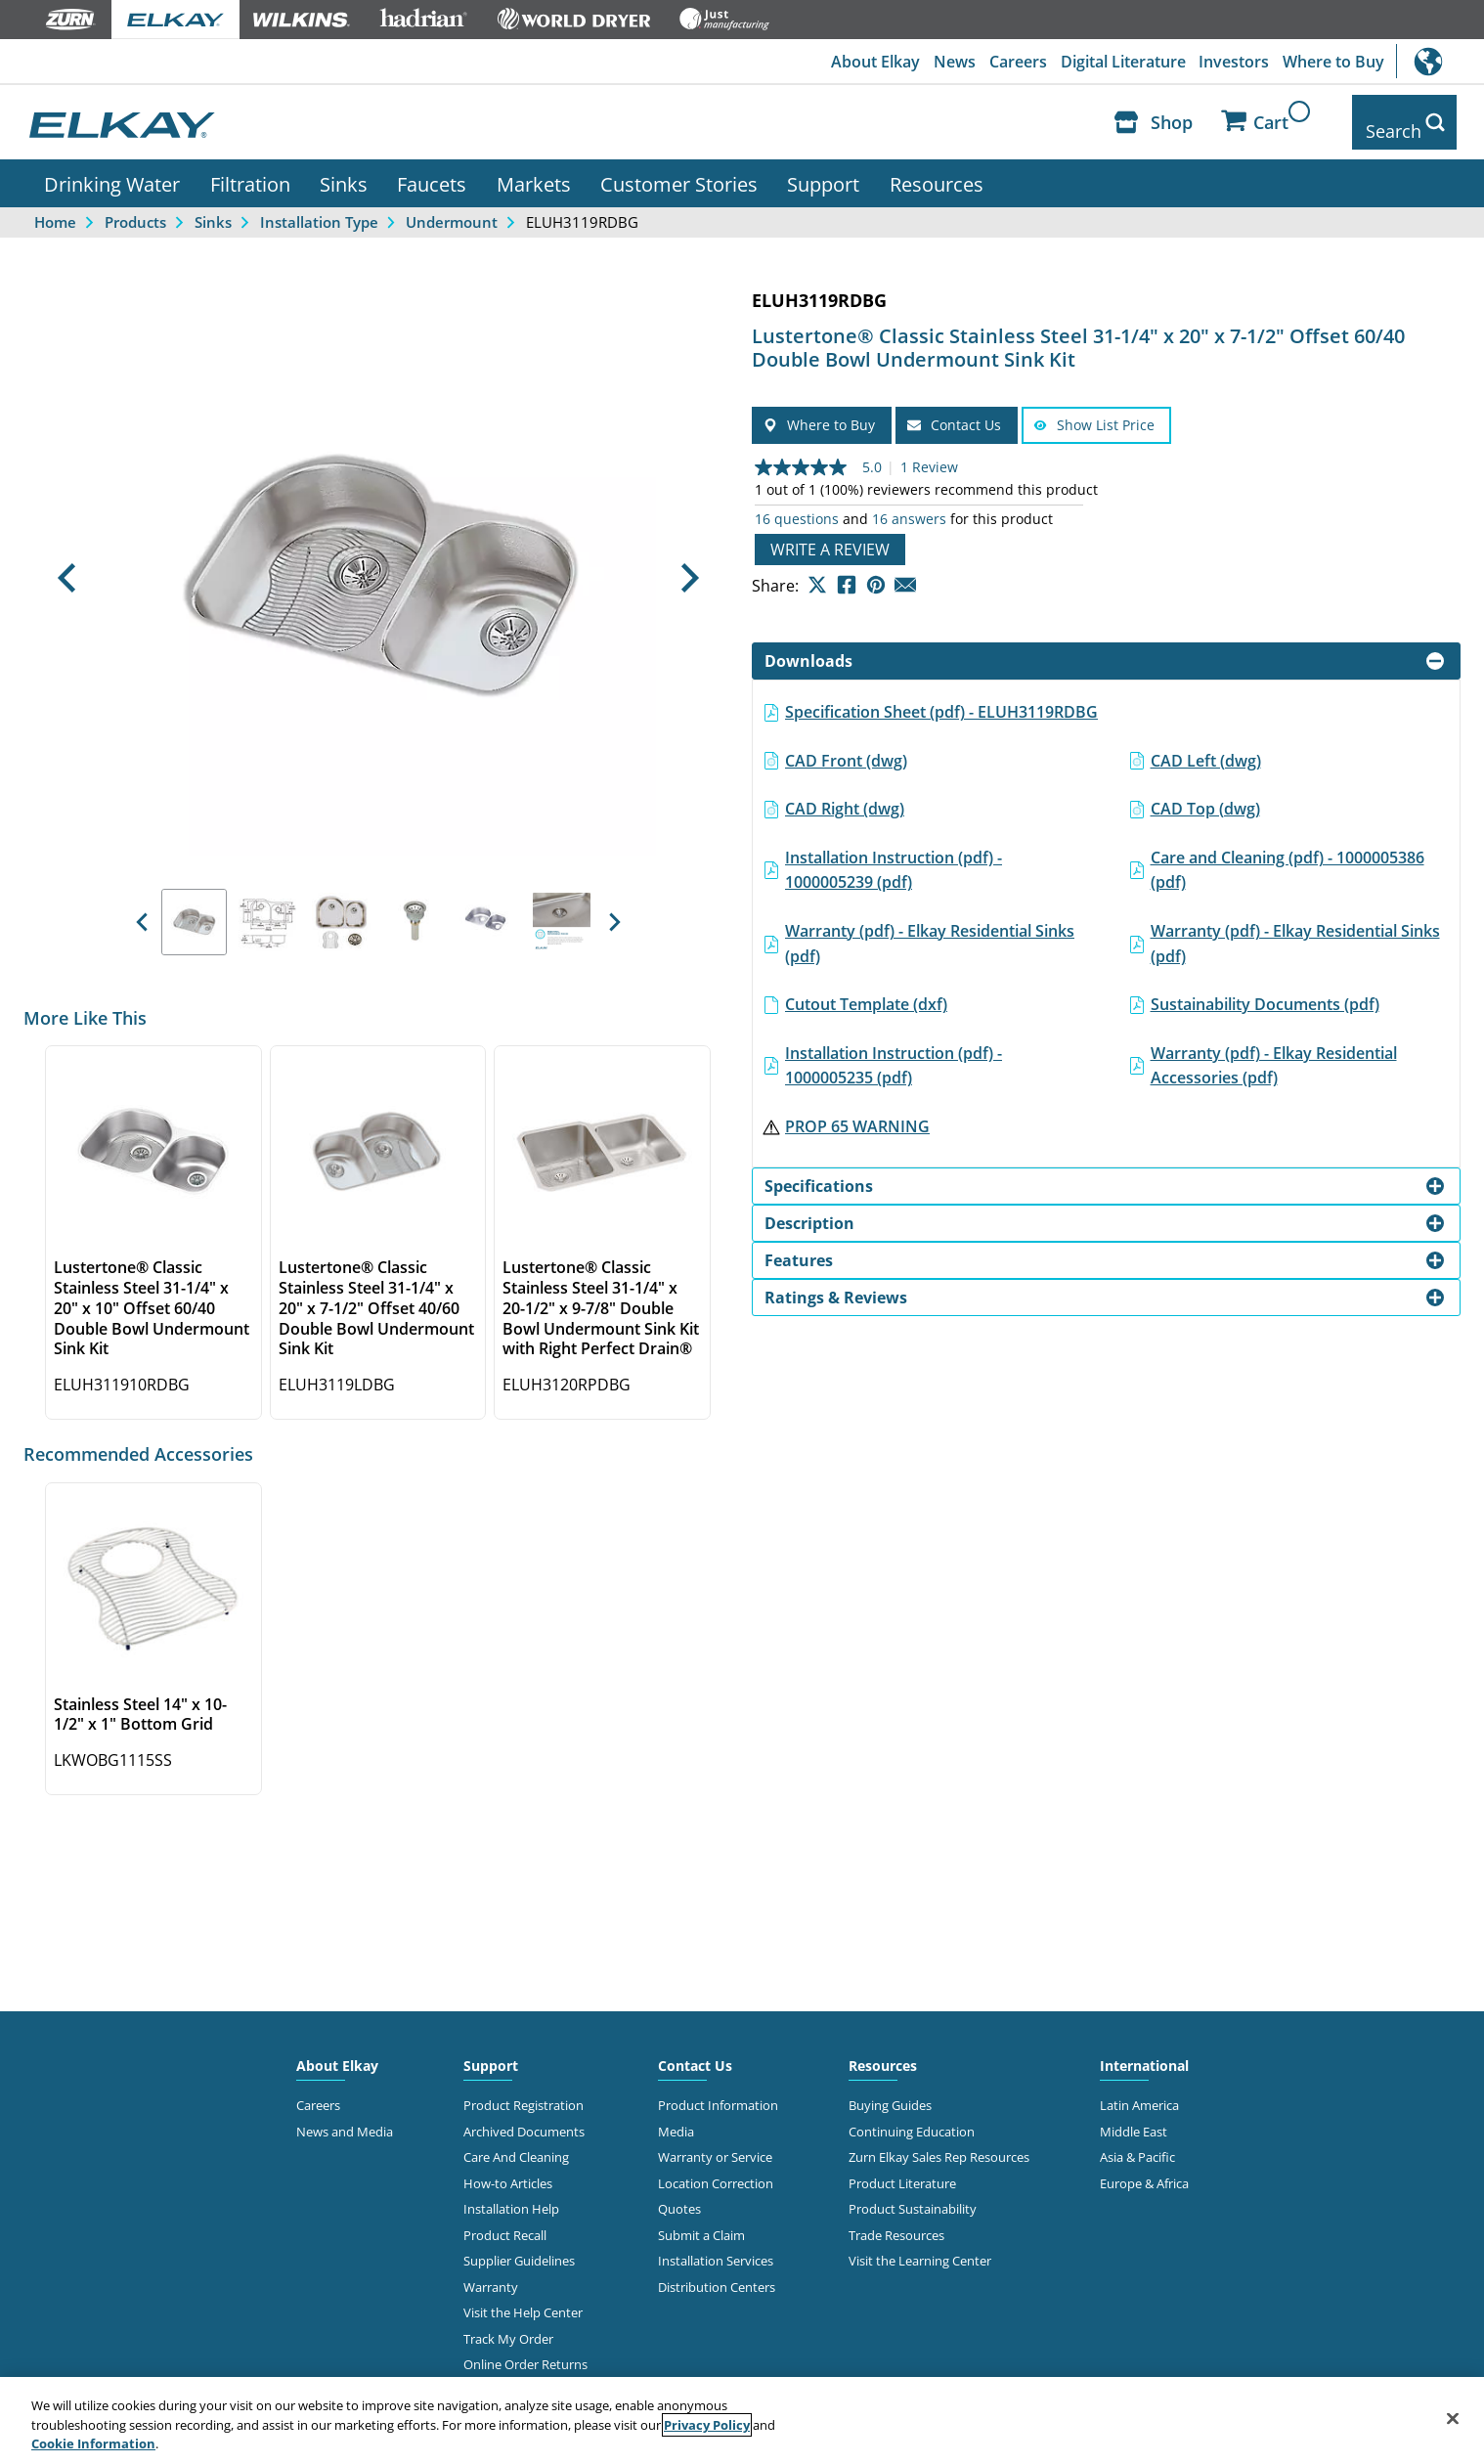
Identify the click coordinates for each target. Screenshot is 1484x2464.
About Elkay (863, 61)
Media (676, 2117)
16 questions (797, 505)
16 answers (909, 505)
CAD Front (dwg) (846, 746)
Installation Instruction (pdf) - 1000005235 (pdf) (893, 1051)
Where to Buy (1332, 61)
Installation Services (715, 2246)
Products (135, 207)
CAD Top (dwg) (1205, 794)
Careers (1010, 61)
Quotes (679, 2194)
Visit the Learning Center (920, 2246)
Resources (936, 169)
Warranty (490, 2272)
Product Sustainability (913, 2194)
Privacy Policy (707, 2425)
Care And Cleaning (516, 2143)
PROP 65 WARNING (857, 1111)
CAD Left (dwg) (1206, 746)
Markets (534, 169)
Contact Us (695, 2052)
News (945, 61)
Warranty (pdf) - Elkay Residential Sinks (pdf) (929, 928)
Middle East (1133, 2117)
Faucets (431, 169)
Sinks (344, 169)
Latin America (1139, 2091)
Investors (1231, 61)
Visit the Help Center (523, 2298)
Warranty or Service (715, 2143)
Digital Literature (1117, 61)
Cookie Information (93, 2443)
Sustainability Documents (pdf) (1265, 989)
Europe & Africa (1144, 2169)
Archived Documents (524, 2117)
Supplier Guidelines (519, 2246)
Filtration (250, 169)
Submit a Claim (701, 2220)
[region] (742, 2420)
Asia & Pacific (1137, 2143)
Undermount (452, 207)
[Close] (1452, 2418)
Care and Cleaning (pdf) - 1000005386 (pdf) (1287, 855)
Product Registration (523, 2091)
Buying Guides (890, 2091)
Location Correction (715, 2169)
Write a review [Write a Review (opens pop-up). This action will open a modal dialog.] (830, 536)
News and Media (344, 2117)
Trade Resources (896, 2220)
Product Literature (902, 2169)
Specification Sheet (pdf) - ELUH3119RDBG (941, 697)
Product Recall (504, 2220)
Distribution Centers (716, 2272)
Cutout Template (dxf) (866, 989)
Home (55, 207)
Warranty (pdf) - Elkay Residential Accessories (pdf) (1274, 1051)
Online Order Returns (525, 2349)
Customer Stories (679, 169)
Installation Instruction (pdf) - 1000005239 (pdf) (893, 855)
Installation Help (511, 2194)
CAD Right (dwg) (844, 794)
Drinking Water (112, 169)
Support (823, 169)
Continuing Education (912, 2117)
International (1440, 61)
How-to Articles (507, 2169)
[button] (66, 564)
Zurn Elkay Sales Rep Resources (939, 2143)
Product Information (718, 2091)
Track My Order (508, 2324)
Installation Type (319, 207)
